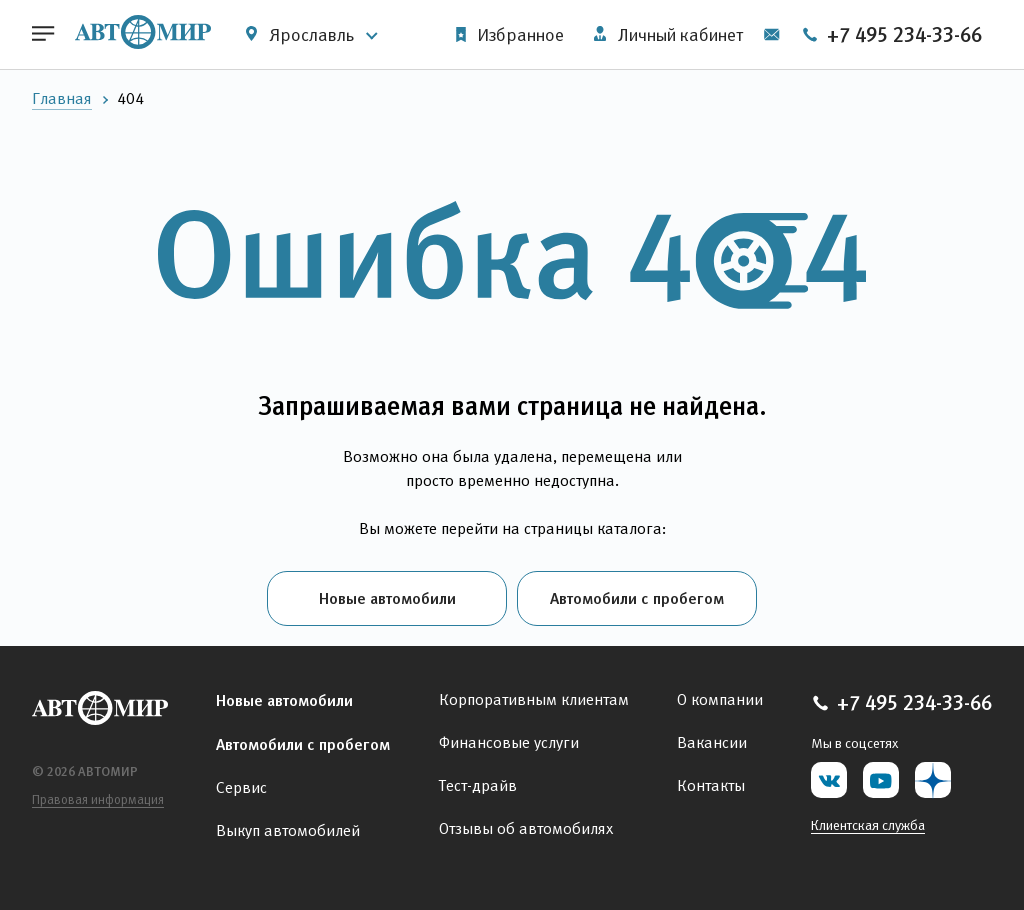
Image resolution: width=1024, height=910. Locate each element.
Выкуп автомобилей (288, 830)
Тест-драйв (478, 785)
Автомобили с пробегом (637, 598)
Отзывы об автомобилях (526, 828)
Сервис (241, 787)
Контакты (711, 785)
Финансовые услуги (509, 742)
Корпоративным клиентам (534, 699)
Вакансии (712, 742)
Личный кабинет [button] (668, 35)
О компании (720, 699)
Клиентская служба (868, 825)
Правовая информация (98, 799)
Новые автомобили (387, 598)
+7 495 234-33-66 (891, 35)
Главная (62, 98)
